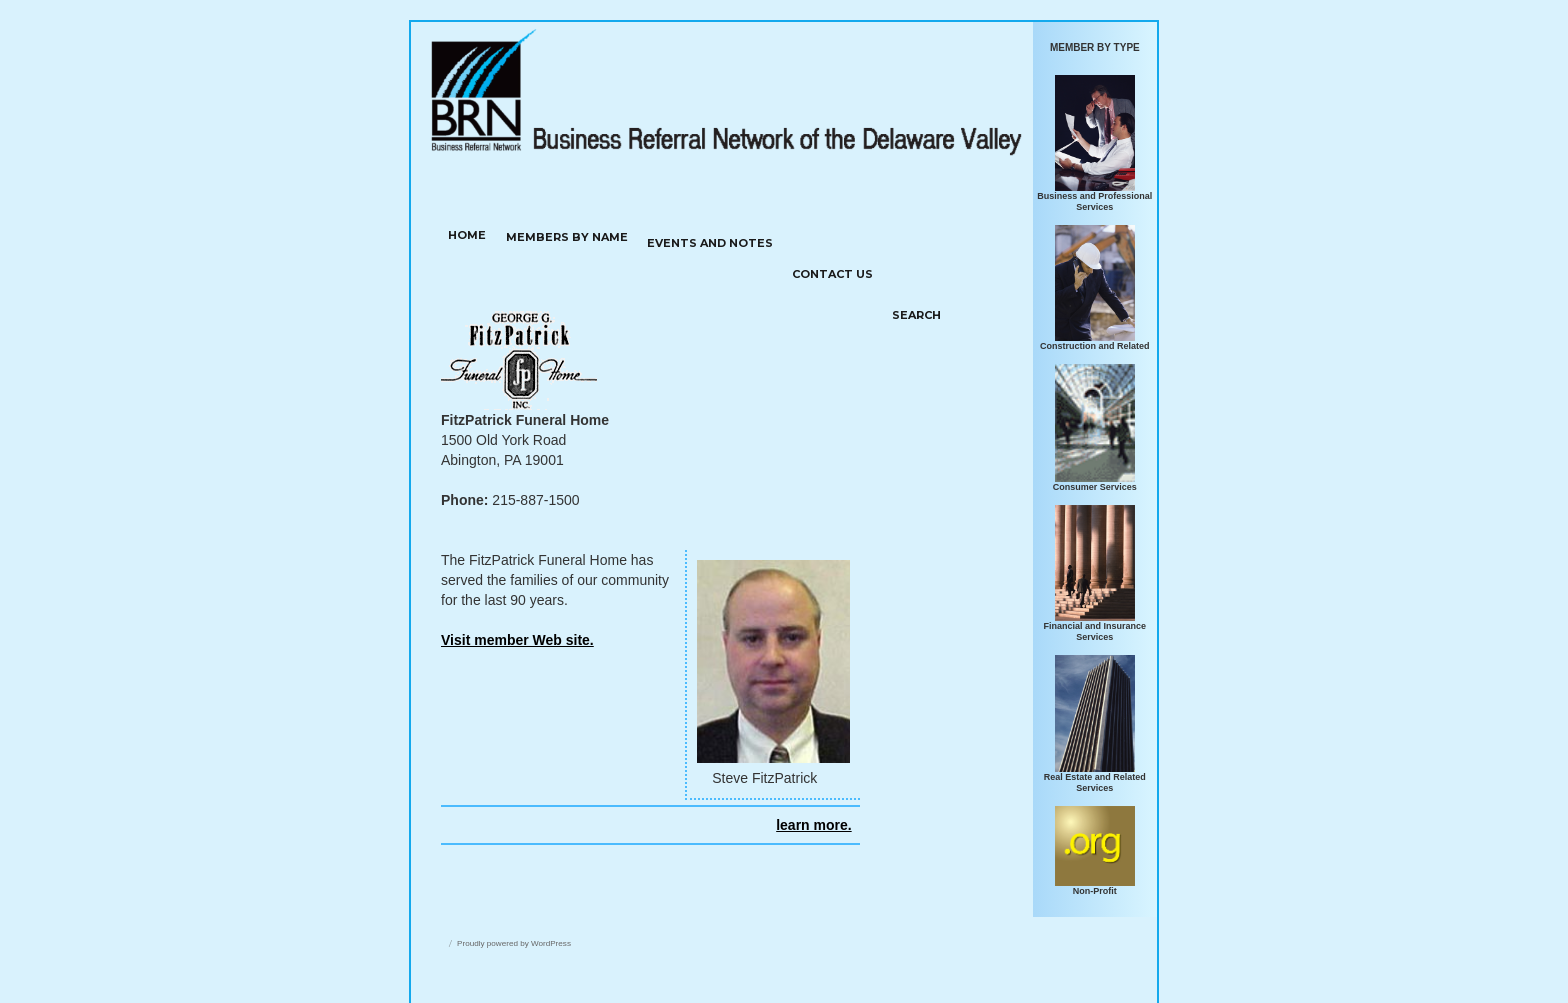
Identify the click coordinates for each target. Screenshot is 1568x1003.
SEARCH (916, 315)
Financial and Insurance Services (1095, 631)
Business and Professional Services (1094, 201)
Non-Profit (1095, 891)
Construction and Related (1095, 346)
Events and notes (710, 243)
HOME (467, 235)
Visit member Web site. (517, 640)
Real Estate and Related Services (1095, 782)
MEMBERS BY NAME (567, 237)
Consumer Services (1095, 487)
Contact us (832, 274)
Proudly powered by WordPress (514, 943)
